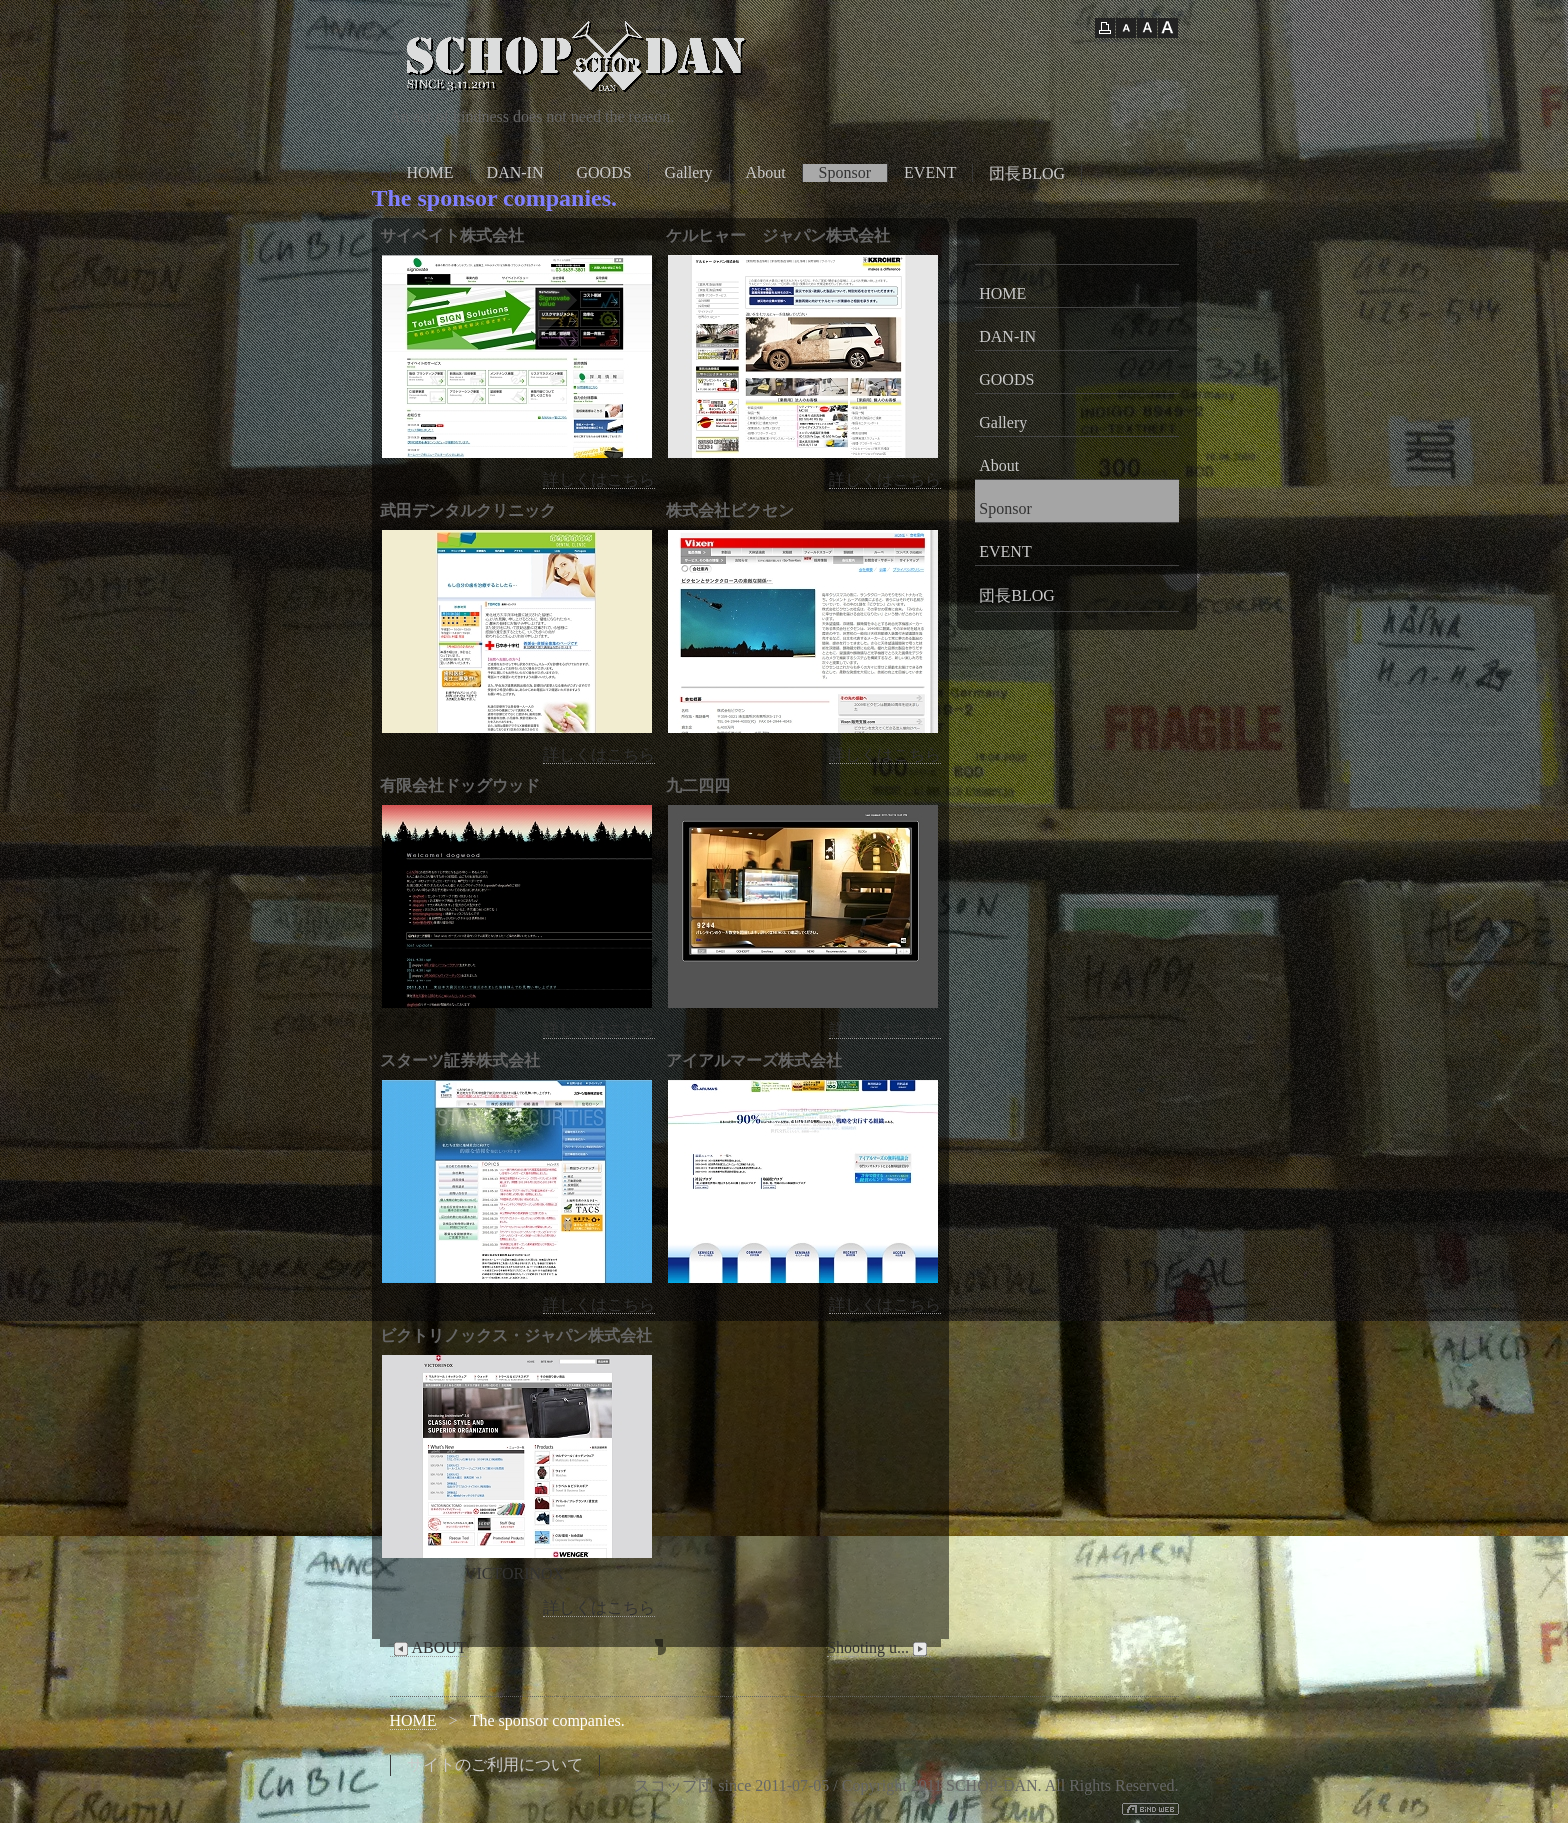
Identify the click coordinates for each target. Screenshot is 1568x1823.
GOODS (603, 172)
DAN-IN (515, 172)
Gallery (689, 172)
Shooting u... (879, 1648)
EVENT (930, 172)
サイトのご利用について (495, 1764)
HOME (430, 172)
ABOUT (428, 1648)
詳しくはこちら (599, 479)
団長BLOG (1027, 173)
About (766, 172)
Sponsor (845, 172)
